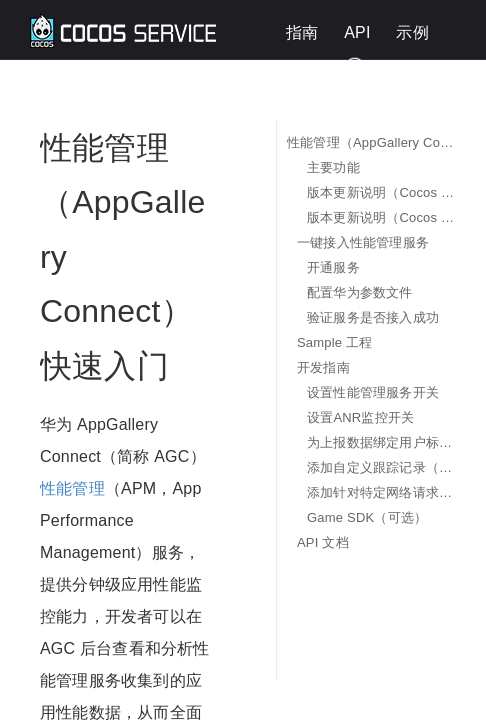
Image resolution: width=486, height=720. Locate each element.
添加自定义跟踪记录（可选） (381, 467)
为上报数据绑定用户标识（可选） (381, 442)
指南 (302, 32)
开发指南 (323, 367)
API (357, 32)
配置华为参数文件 (360, 292)
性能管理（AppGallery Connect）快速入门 (371, 142)
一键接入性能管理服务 (363, 242)
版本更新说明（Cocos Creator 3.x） (381, 217)
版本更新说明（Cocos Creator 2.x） (381, 192)
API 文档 (323, 542)
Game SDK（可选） (367, 517)
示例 (412, 32)
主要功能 (333, 167)
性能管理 (72, 488)
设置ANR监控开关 (360, 417)
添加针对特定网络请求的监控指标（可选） (381, 492)
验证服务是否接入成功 (373, 317)
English (417, 67)
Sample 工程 (335, 342)
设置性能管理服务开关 (373, 392)
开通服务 (333, 267)
